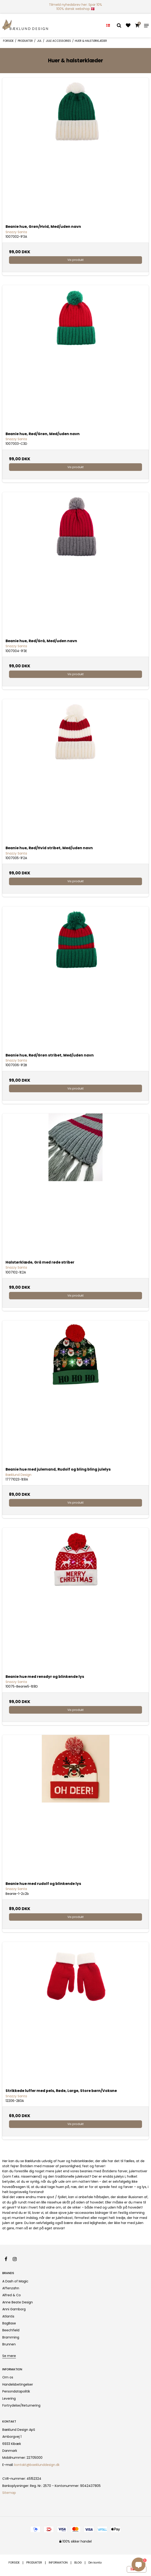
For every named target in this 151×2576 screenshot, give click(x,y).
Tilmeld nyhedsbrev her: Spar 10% (75, 4)
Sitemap (9, 2492)
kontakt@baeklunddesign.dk (37, 2464)
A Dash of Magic (15, 2281)
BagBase (9, 2323)
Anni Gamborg (14, 2309)
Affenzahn (10, 2288)
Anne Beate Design (17, 2302)
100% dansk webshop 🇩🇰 (75, 8)
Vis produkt (75, 260)
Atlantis (8, 2316)
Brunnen (9, 2344)
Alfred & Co (11, 2295)
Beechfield (10, 2330)
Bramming (10, 2337)
